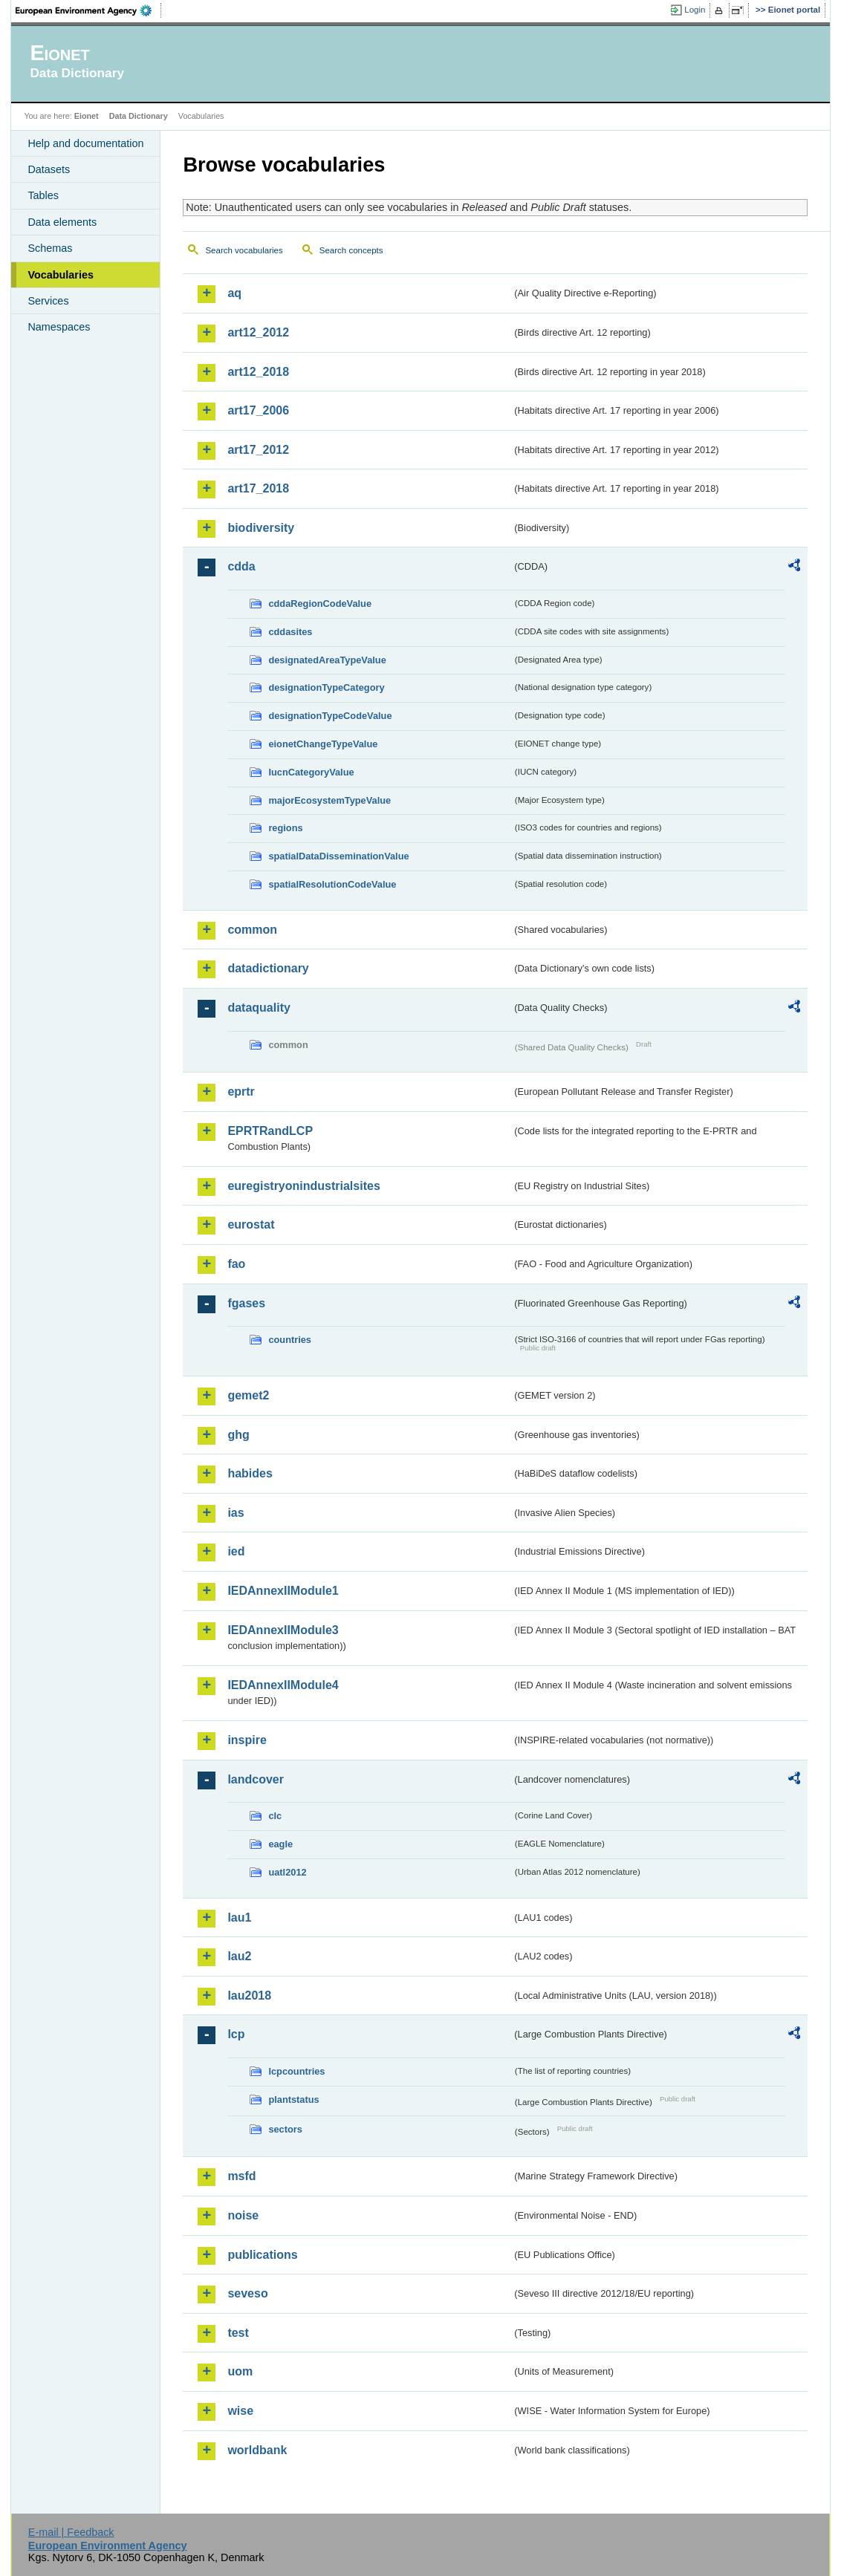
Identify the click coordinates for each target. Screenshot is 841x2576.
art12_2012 (258, 332)
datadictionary (267, 968)
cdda (241, 566)
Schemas (49, 248)
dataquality (258, 1007)
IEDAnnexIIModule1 (282, 1590)
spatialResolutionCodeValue (332, 884)
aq (234, 293)
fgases (246, 1303)
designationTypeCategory (326, 687)
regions (285, 827)
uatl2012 (287, 1872)
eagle (280, 1844)
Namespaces (58, 327)
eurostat (250, 1224)
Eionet (86, 115)
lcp (235, 2034)
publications (262, 2254)
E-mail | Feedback (71, 2532)
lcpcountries (296, 2071)
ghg (238, 1434)
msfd (241, 2176)
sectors (285, 2129)
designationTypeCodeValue (330, 715)
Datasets (48, 169)
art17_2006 (258, 410)
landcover (255, 1779)
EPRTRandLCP (270, 1131)
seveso (247, 2293)
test (237, 2332)
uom (240, 2371)
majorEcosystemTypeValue (329, 800)
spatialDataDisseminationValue (338, 856)
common (252, 929)
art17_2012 (258, 449)
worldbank (257, 2450)
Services (47, 301)
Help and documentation (85, 143)
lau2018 (249, 1995)
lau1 (239, 1917)
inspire (246, 1740)
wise (240, 2410)
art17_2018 (258, 488)
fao (236, 1264)
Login (694, 9)
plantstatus (293, 2099)
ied (235, 1551)
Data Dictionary (138, 115)
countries (289, 1339)
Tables (43, 195)
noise (243, 2215)
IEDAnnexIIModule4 (282, 1685)
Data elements (62, 222)
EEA (88, 10)
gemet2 (248, 1395)
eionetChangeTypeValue (322, 743)
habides (249, 1473)
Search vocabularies (243, 250)
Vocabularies (60, 275)
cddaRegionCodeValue (319, 603)
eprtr (240, 1091)
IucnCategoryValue (311, 772)
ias (235, 1512)
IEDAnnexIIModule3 (282, 1630)
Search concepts (351, 250)
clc (275, 1815)
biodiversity (260, 527)
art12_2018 (258, 371)
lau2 (239, 1956)
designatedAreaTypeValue (327, 660)
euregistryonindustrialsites (303, 1186)
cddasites (290, 631)
